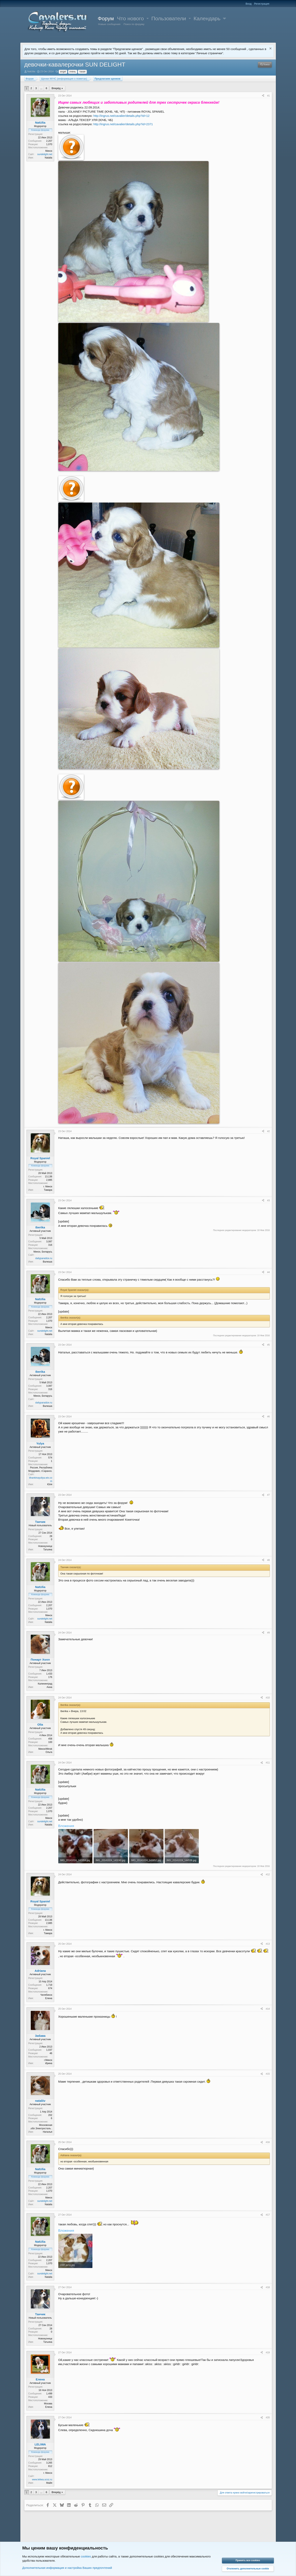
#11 (268, 1762)
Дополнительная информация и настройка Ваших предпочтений (67, 2567)
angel (63, 71)
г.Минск (48, 2060)
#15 (268, 2073)
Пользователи (168, 19)
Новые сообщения (109, 24)
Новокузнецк (45, 1546)
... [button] (41, 88)
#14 (268, 2008)
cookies (86, 2556)
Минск (48, 151)
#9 (268, 1632)
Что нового (130, 19)
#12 (268, 1874)
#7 (268, 1495)
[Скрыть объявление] (270, 49)
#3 (268, 1200)
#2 (268, 1131)
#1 (268, 95)
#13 (268, 1943)
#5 (268, 1344)
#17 (268, 2214)
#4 (268, 1272)
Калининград (45, 1683)
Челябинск (46, 1994)
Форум (106, 19)
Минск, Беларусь (43, 1251)
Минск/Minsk (45, 1749)
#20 (268, 2417)
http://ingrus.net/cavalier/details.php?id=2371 (123, 124)
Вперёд (55, 88)
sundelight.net (44, 154)
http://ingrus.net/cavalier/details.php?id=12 (121, 115)
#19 (268, 2352)
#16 (268, 2142)
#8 (268, 1560)
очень (72, 71)
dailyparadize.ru (43, 1258)
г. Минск (47, 1186)
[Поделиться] (263, 95)
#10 (268, 1697)
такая (82, 71)
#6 (268, 1416)
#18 (268, 2287)
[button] (148, 18)
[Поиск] (265, 65)
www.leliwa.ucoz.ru (42, 2479)
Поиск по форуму (134, 24)
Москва (48, 2403)
